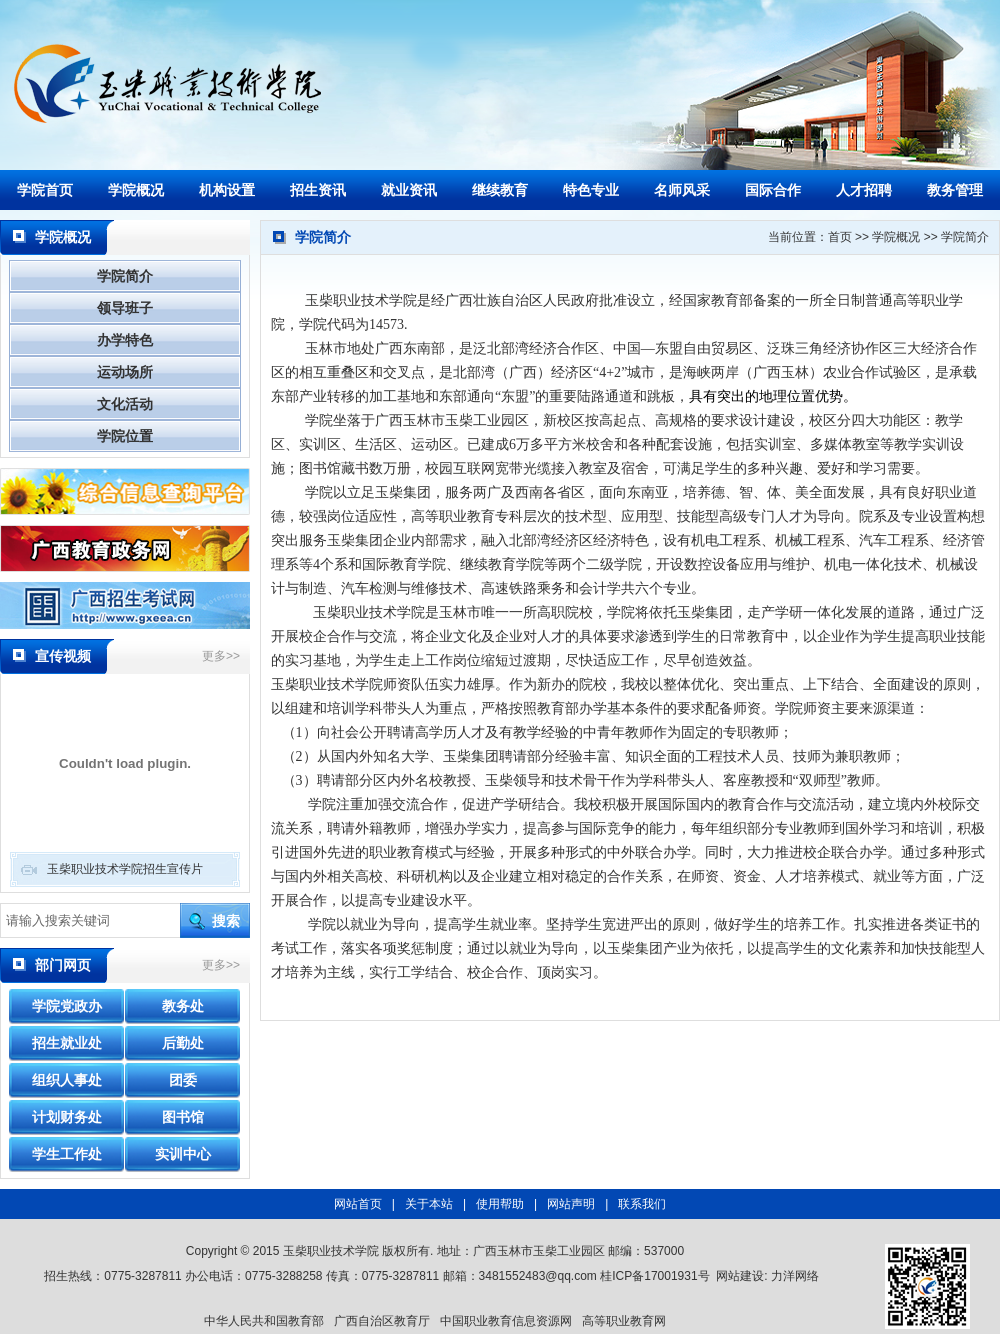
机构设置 (227, 190)
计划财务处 (67, 1117)
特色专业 (591, 190)
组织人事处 (67, 1080)
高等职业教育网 (624, 1321)
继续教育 (500, 190)
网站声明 (571, 1204)
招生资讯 (318, 190)
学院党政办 (67, 1006)
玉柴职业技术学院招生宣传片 (125, 869)
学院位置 (125, 436)
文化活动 (125, 404)
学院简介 (125, 276)
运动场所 (125, 372)
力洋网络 (795, 1276)
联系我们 (642, 1204)
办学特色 (125, 340)
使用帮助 (500, 1204)
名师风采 (682, 190)
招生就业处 (67, 1043)
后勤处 (183, 1043)
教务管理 (955, 190)
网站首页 (358, 1204)
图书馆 (183, 1117)
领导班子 (125, 308)
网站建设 (740, 1276)
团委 (183, 1080)
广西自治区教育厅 (382, 1321)
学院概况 (136, 190)
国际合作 (773, 190)
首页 (840, 237)
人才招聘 (864, 190)
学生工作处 (67, 1154)
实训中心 (183, 1154)
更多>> (221, 656)
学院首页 (45, 190)
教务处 (183, 1006)
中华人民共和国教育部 (264, 1321)
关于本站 (429, 1204)
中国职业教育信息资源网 (506, 1321)
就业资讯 (409, 190)
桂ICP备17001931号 (654, 1276)
